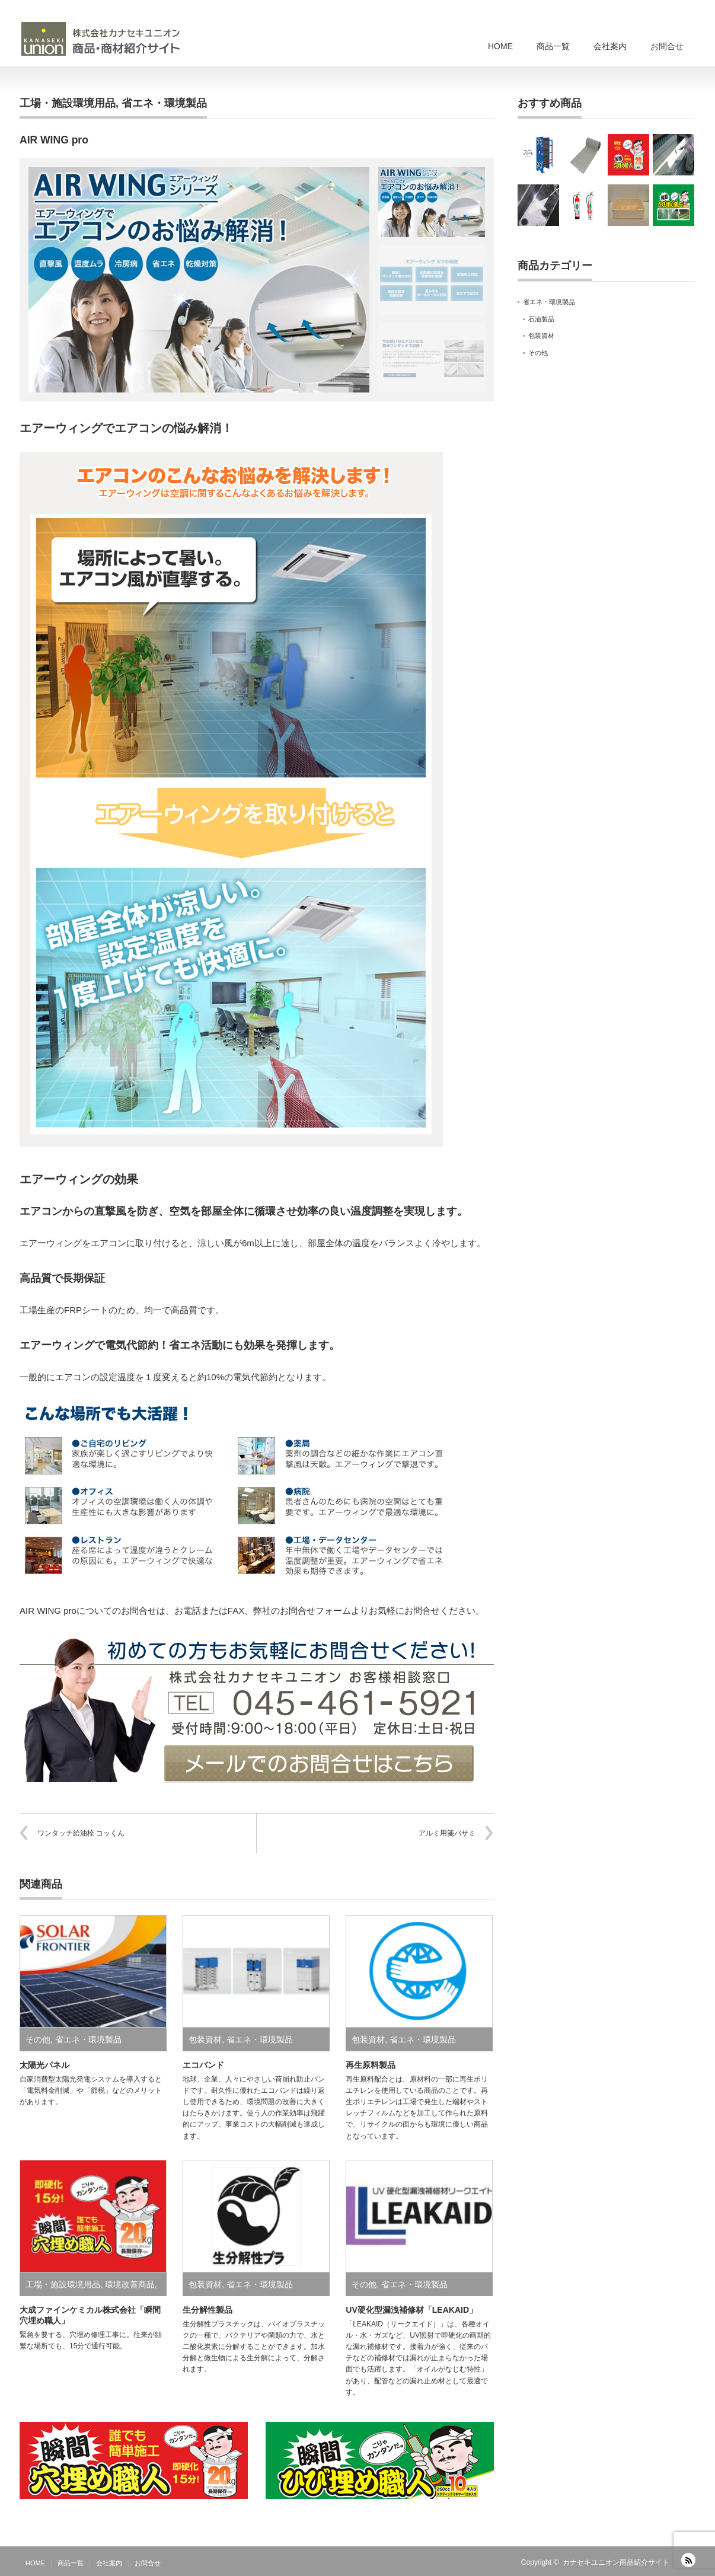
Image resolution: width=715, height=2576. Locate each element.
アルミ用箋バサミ (447, 1833)
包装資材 (205, 2039)
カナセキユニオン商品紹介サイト (616, 2562)
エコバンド (203, 2065)
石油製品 (541, 319)
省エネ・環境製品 (164, 103)
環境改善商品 (130, 2284)
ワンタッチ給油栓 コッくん (81, 1833)
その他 (37, 2039)
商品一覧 (553, 46)
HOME (500, 46)
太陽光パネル (44, 2065)
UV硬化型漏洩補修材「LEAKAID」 (411, 2310)
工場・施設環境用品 (68, 103)
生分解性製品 (207, 2310)
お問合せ (667, 46)
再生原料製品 (370, 2065)
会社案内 (610, 46)
